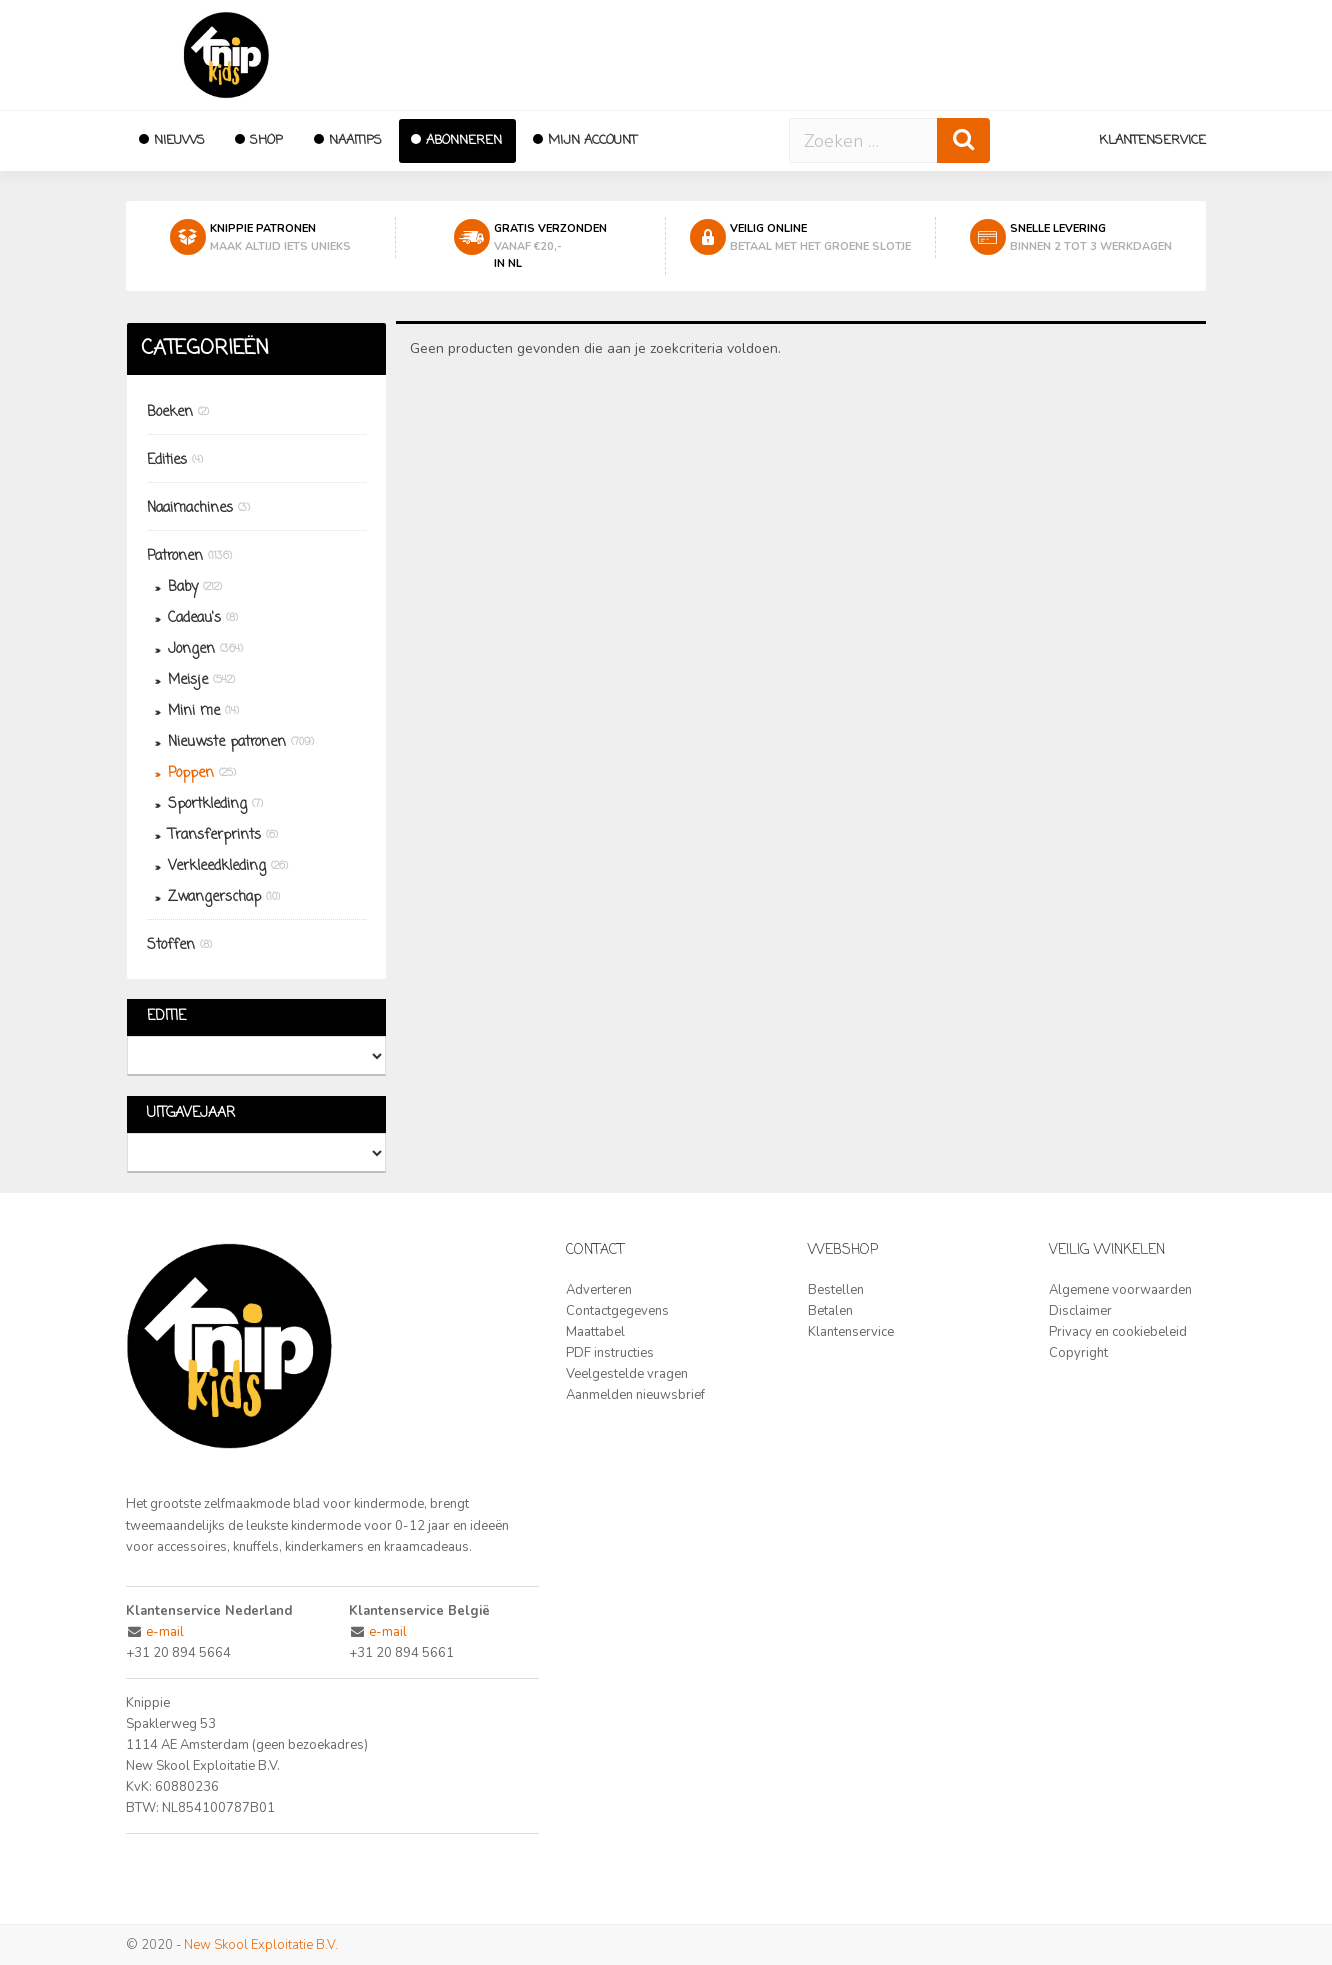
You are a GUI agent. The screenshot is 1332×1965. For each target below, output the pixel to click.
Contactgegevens (617, 1311)
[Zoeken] (963, 140)
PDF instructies (610, 1353)
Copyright (1078, 1353)
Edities (167, 460)
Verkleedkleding (217, 866)
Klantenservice (1152, 140)
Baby (183, 587)
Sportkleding (207, 804)
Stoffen (171, 945)
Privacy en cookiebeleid (1118, 1332)
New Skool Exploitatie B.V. (261, 1945)
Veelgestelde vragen (627, 1374)
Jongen (191, 649)
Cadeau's (194, 618)
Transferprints (214, 835)
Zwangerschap (214, 897)
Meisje (188, 680)
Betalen (830, 1311)
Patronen (175, 556)
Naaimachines (190, 508)
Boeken (170, 412)
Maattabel (595, 1332)
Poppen (191, 773)
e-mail (165, 1632)
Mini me (194, 711)
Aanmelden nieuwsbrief (635, 1395)
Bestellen (836, 1290)
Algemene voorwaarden (1120, 1290)
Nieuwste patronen (227, 742)
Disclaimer (1080, 1311)
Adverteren (599, 1290)
